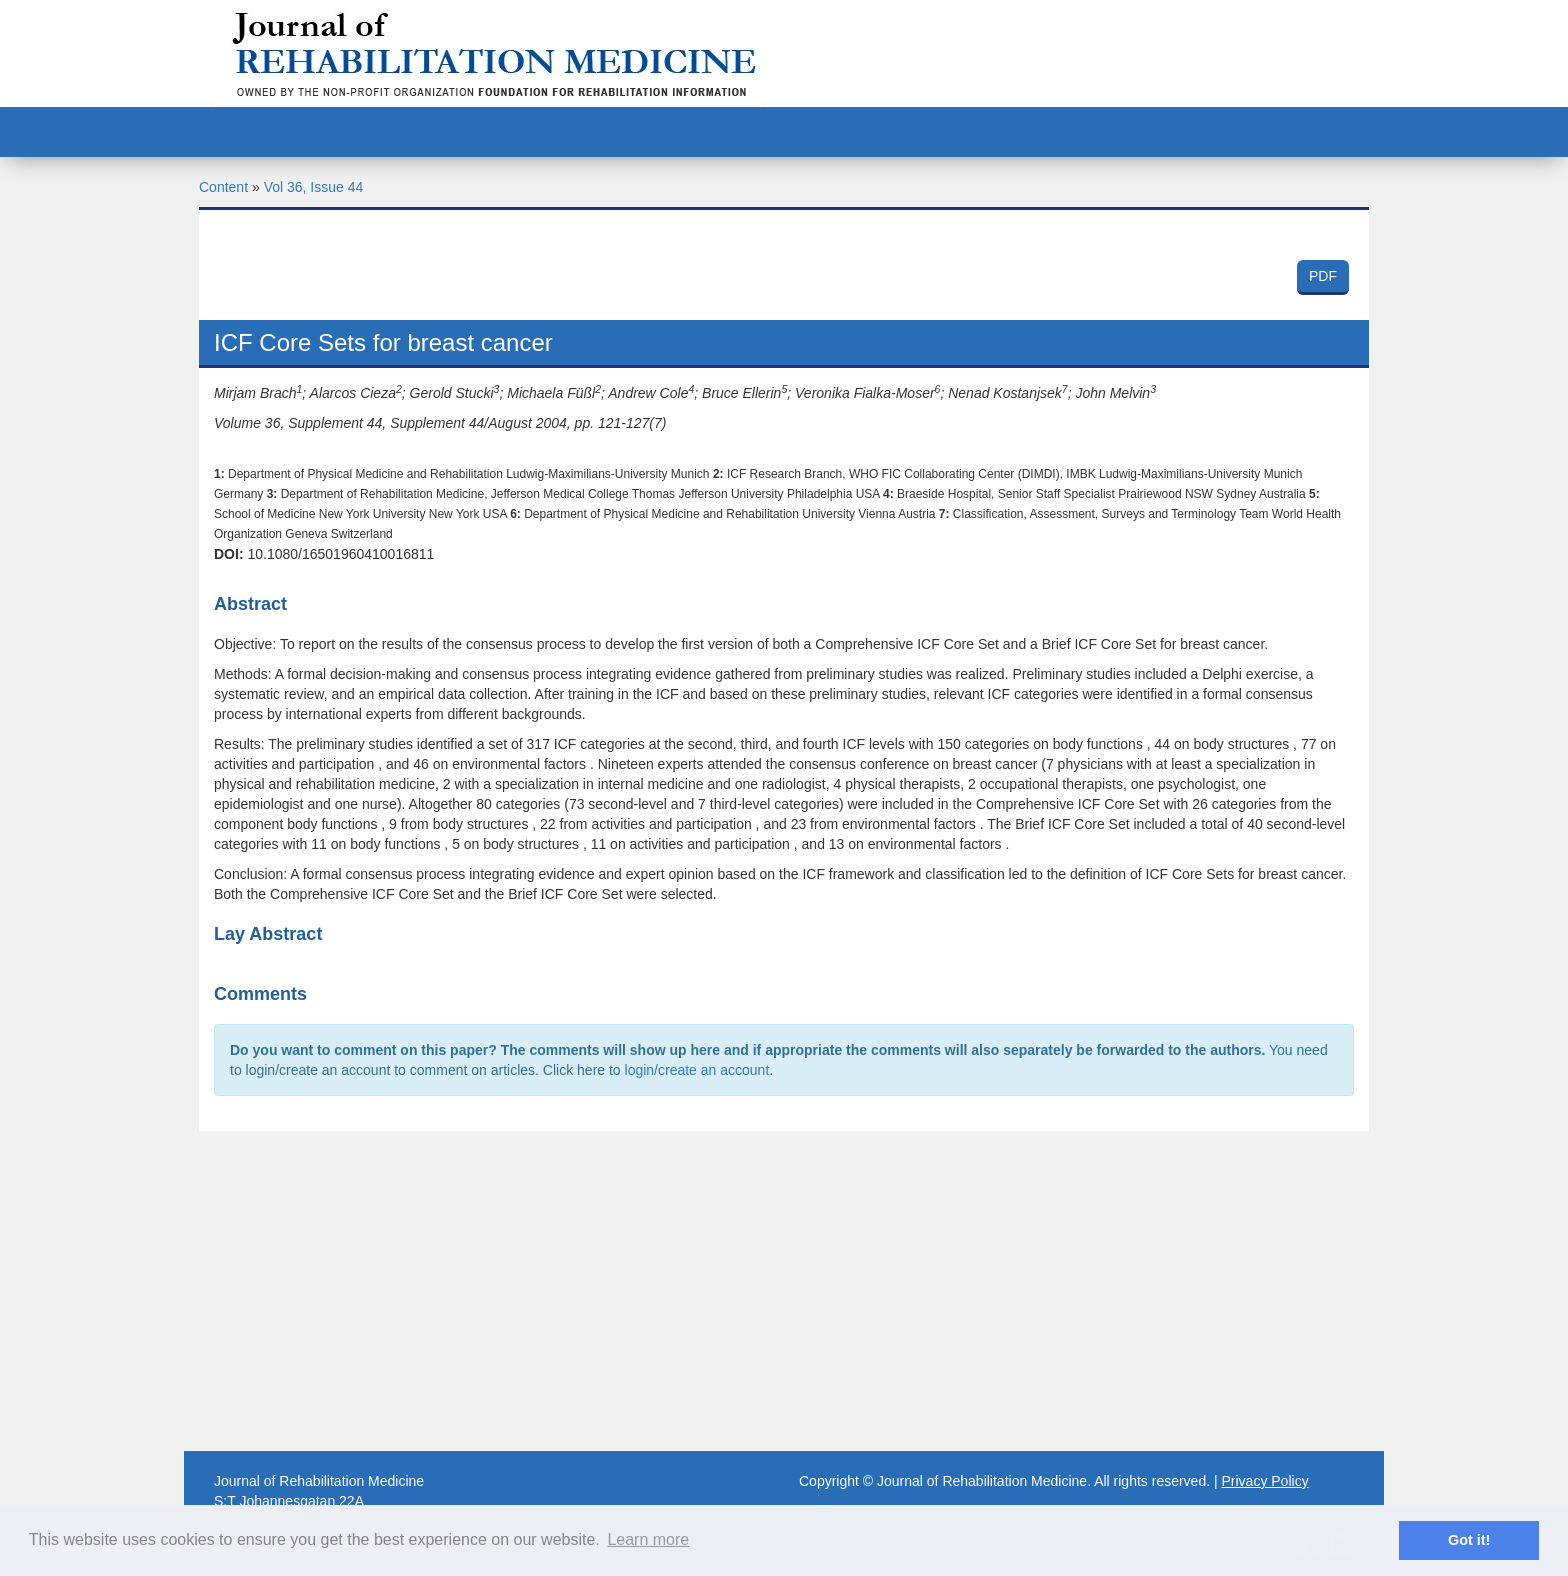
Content (223, 187)
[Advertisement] (784, 1291)
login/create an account (697, 1070)
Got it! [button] (1469, 1540)
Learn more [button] (648, 1539)
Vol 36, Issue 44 (314, 187)
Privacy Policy (1265, 1481)
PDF (1323, 276)
